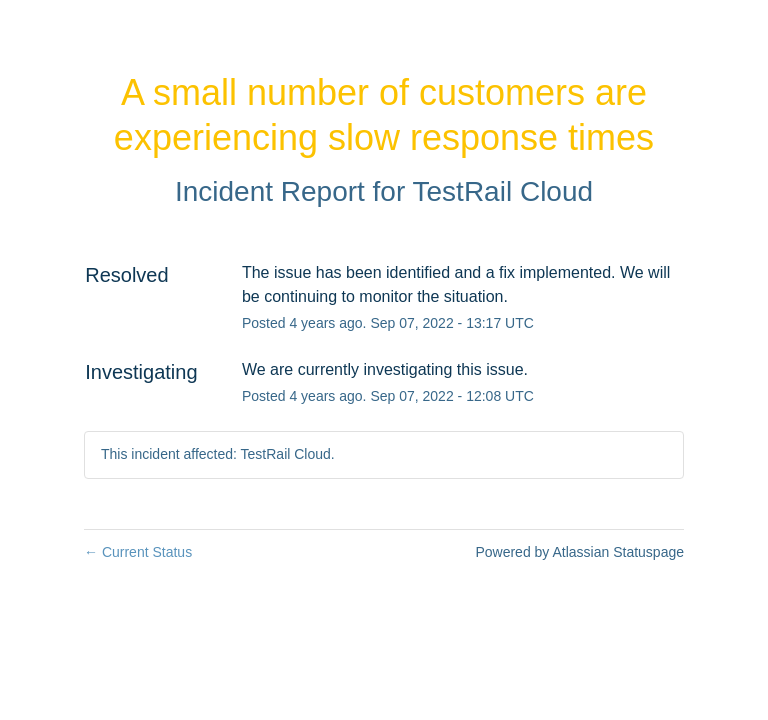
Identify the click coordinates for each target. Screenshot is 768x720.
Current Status (138, 552)
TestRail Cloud (503, 191)
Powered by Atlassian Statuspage (579, 552)
